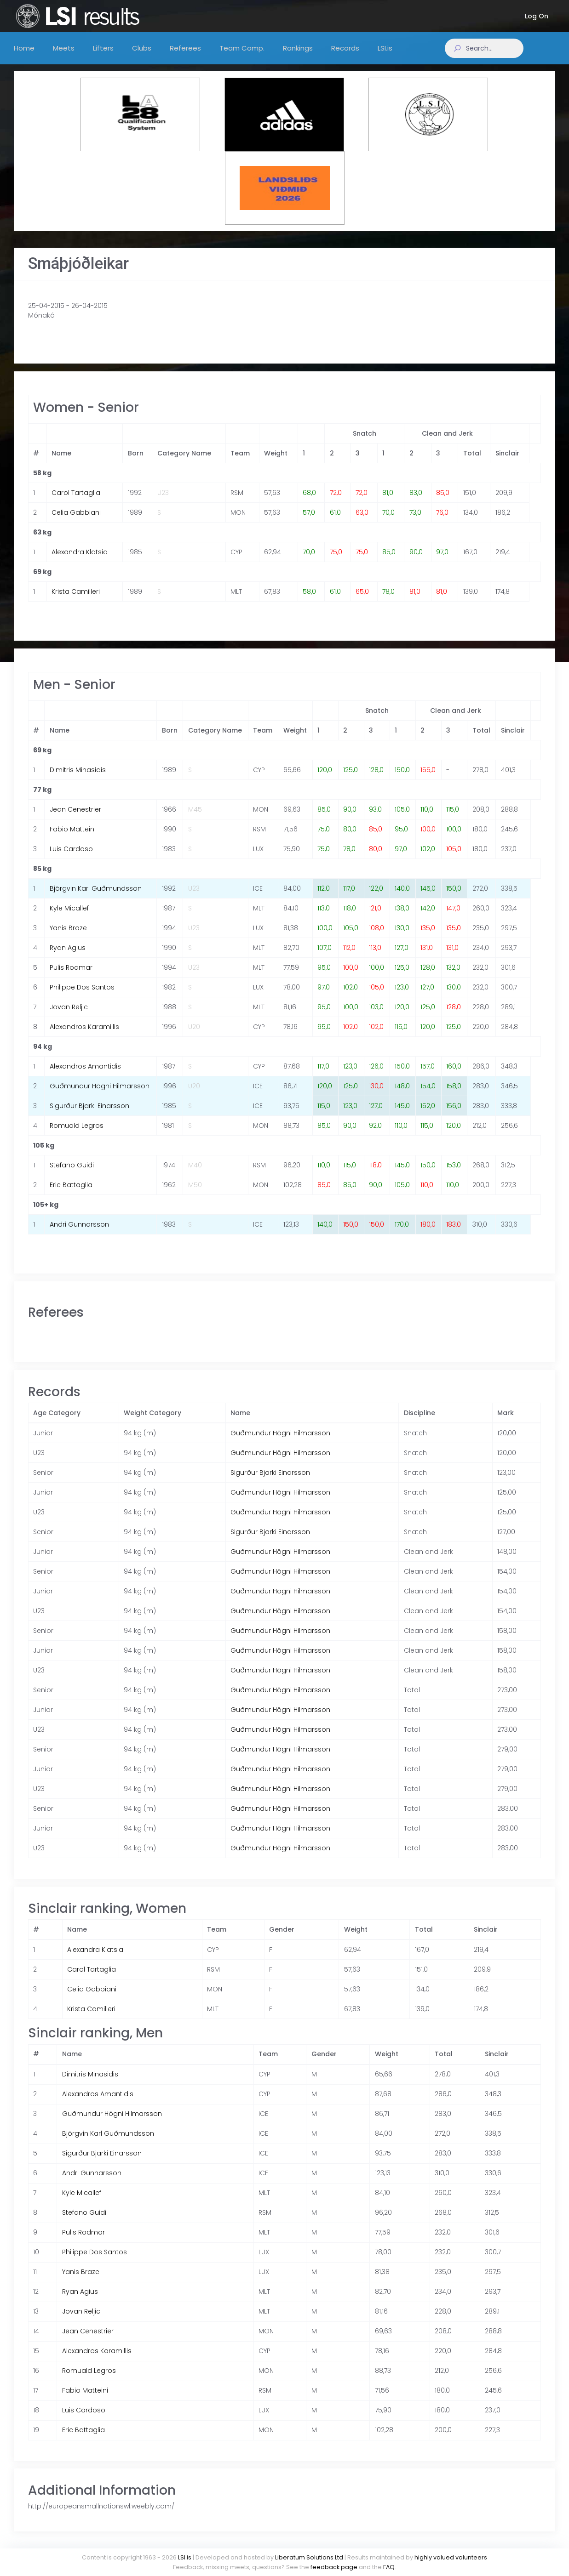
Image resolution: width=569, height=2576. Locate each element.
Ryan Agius (68, 956)
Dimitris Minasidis (78, 779)
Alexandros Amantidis (85, 1075)
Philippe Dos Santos (82, 996)
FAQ (389, 2567)
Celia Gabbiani (76, 521)
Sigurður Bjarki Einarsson (89, 1115)
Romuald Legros (76, 1134)
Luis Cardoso (71, 858)
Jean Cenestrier (75, 818)
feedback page (333, 2567)
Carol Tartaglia (76, 501)
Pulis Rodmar (71, 976)
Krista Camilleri (76, 600)
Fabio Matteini (73, 838)
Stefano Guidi (72, 1174)
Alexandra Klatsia (80, 561)
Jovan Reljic (69, 1016)
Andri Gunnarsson (79, 1233)
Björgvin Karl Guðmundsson (96, 897)
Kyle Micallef (69, 917)
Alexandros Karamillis (84, 1036)
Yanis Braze (68, 937)
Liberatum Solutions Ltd (309, 2557)
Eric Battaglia (71, 1194)
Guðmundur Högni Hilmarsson (99, 1095)
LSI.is (184, 2557)
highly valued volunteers (450, 2557)
